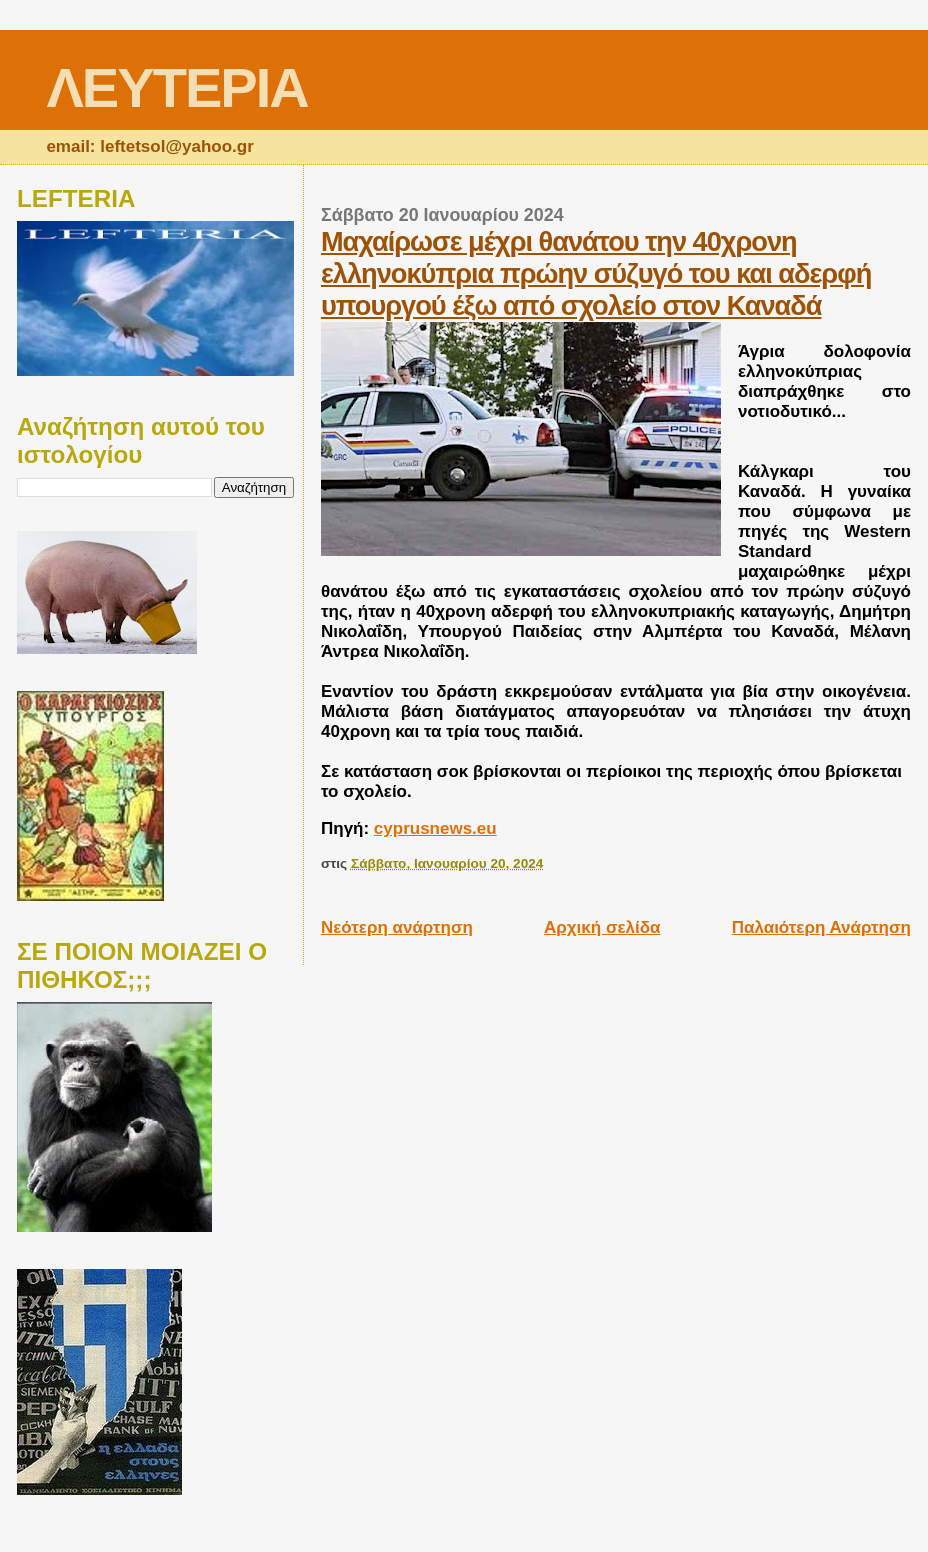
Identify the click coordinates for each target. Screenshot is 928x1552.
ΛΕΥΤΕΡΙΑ (176, 87)
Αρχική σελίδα (602, 927)
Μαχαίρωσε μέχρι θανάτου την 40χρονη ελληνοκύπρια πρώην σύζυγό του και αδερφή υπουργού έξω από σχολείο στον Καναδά (596, 273)
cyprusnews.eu (435, 828)
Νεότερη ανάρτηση (397, 927)
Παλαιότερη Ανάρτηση (821, 927)
